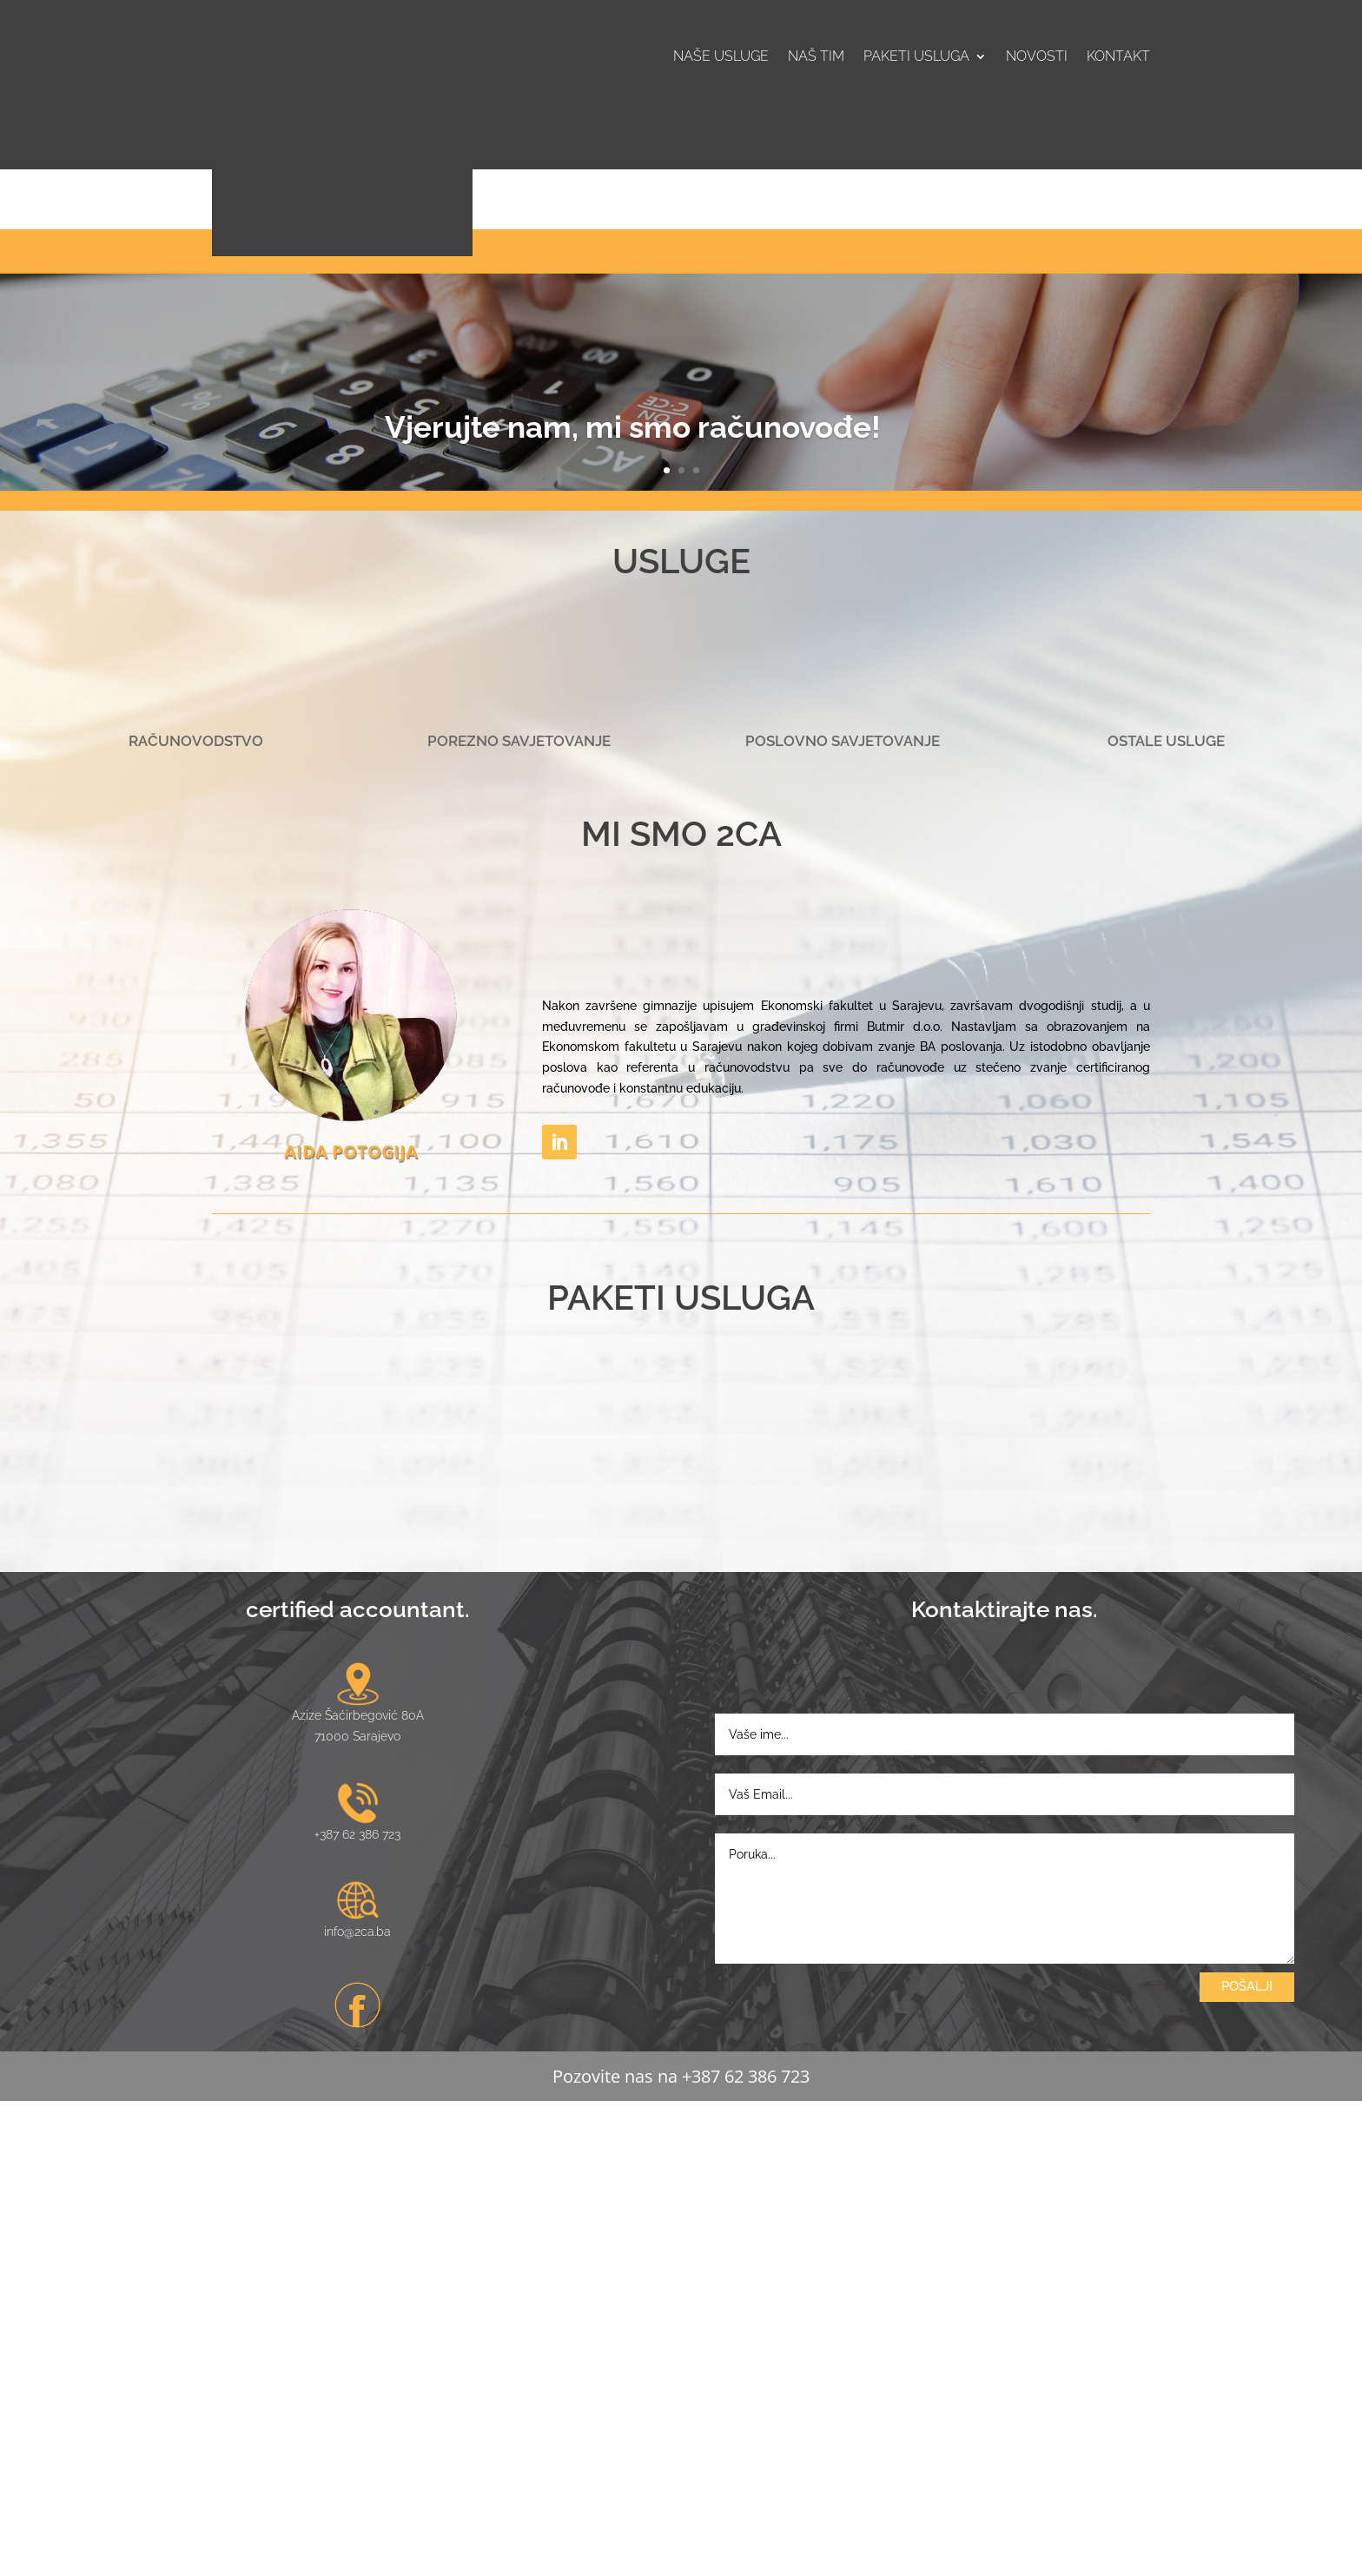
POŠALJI (1247, 2460)
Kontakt (1118, 57)
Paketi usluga (916, 57)
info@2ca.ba (357, 2406)
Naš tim (816, 57)
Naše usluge (721, 57)
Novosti (1037, 57)
